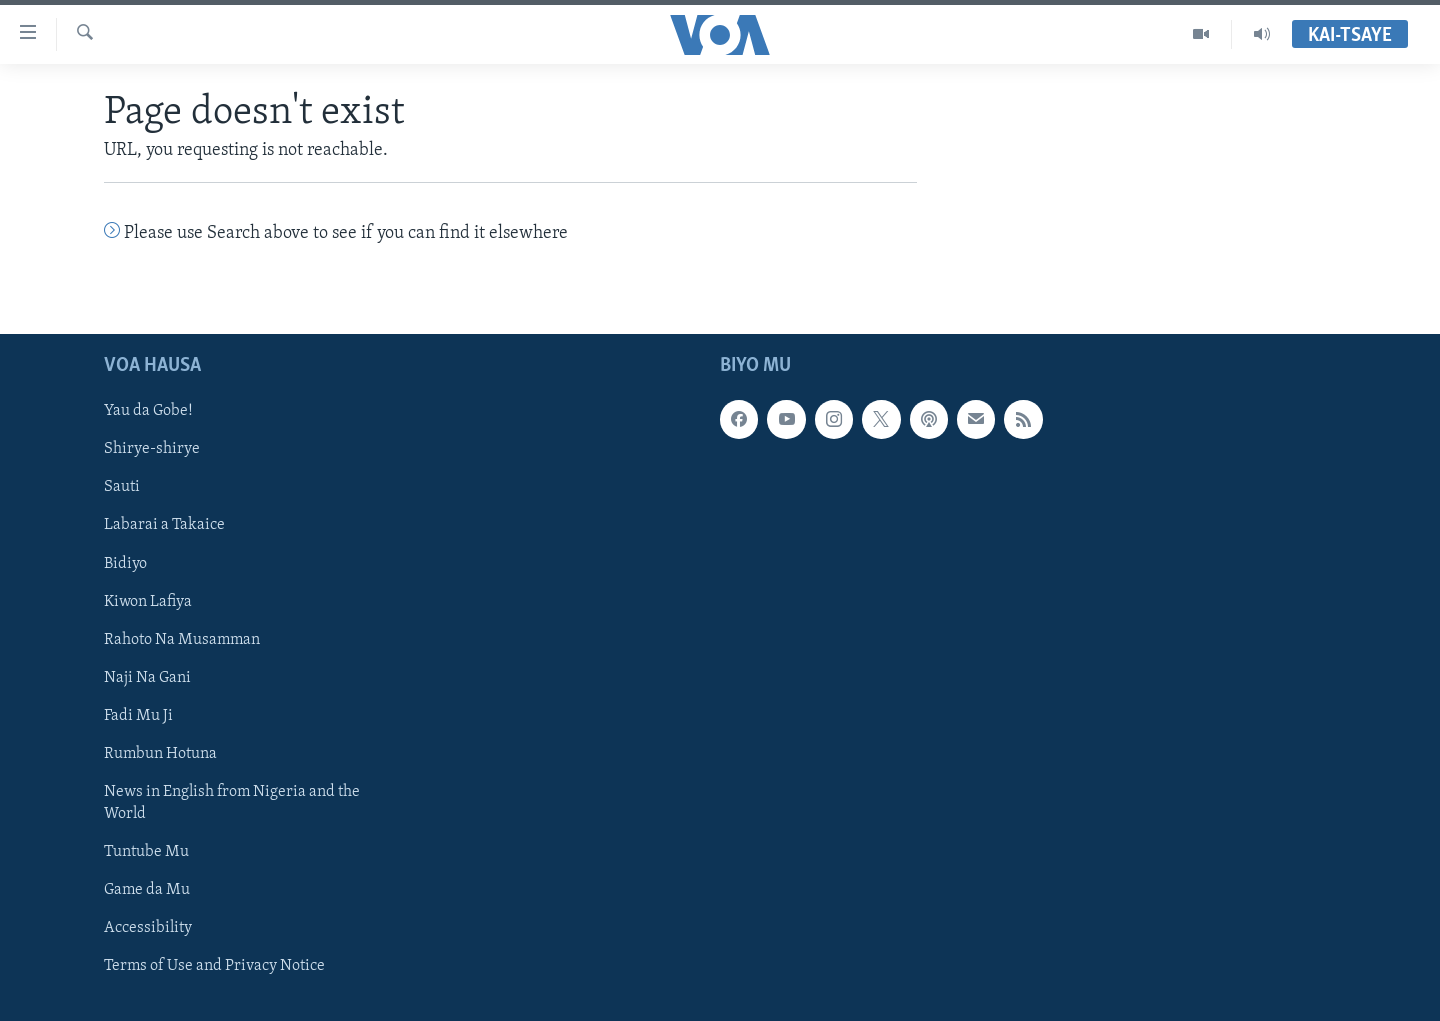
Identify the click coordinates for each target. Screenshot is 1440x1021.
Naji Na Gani (147, 677)
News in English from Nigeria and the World (232, 803)
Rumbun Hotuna (160, 753)
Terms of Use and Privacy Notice (214, 966)
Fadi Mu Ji (138, 715)
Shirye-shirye (152, 449)
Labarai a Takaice (164, 525)
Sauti (122, 487)
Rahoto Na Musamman (182, 639)
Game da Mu (147, 890)
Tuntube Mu (146, 852)
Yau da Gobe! (148, 411)
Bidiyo (125, 563)
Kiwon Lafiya (148, 601)
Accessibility (148, 928)
